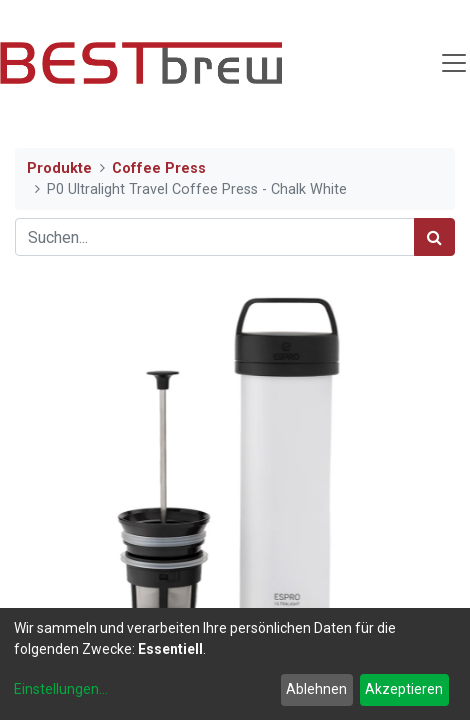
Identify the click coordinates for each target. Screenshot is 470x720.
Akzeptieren (404, 689)
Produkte (59, 168)
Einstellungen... (61, 689)
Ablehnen (316, 689)
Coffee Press (159, 168)
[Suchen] (434, 237)
